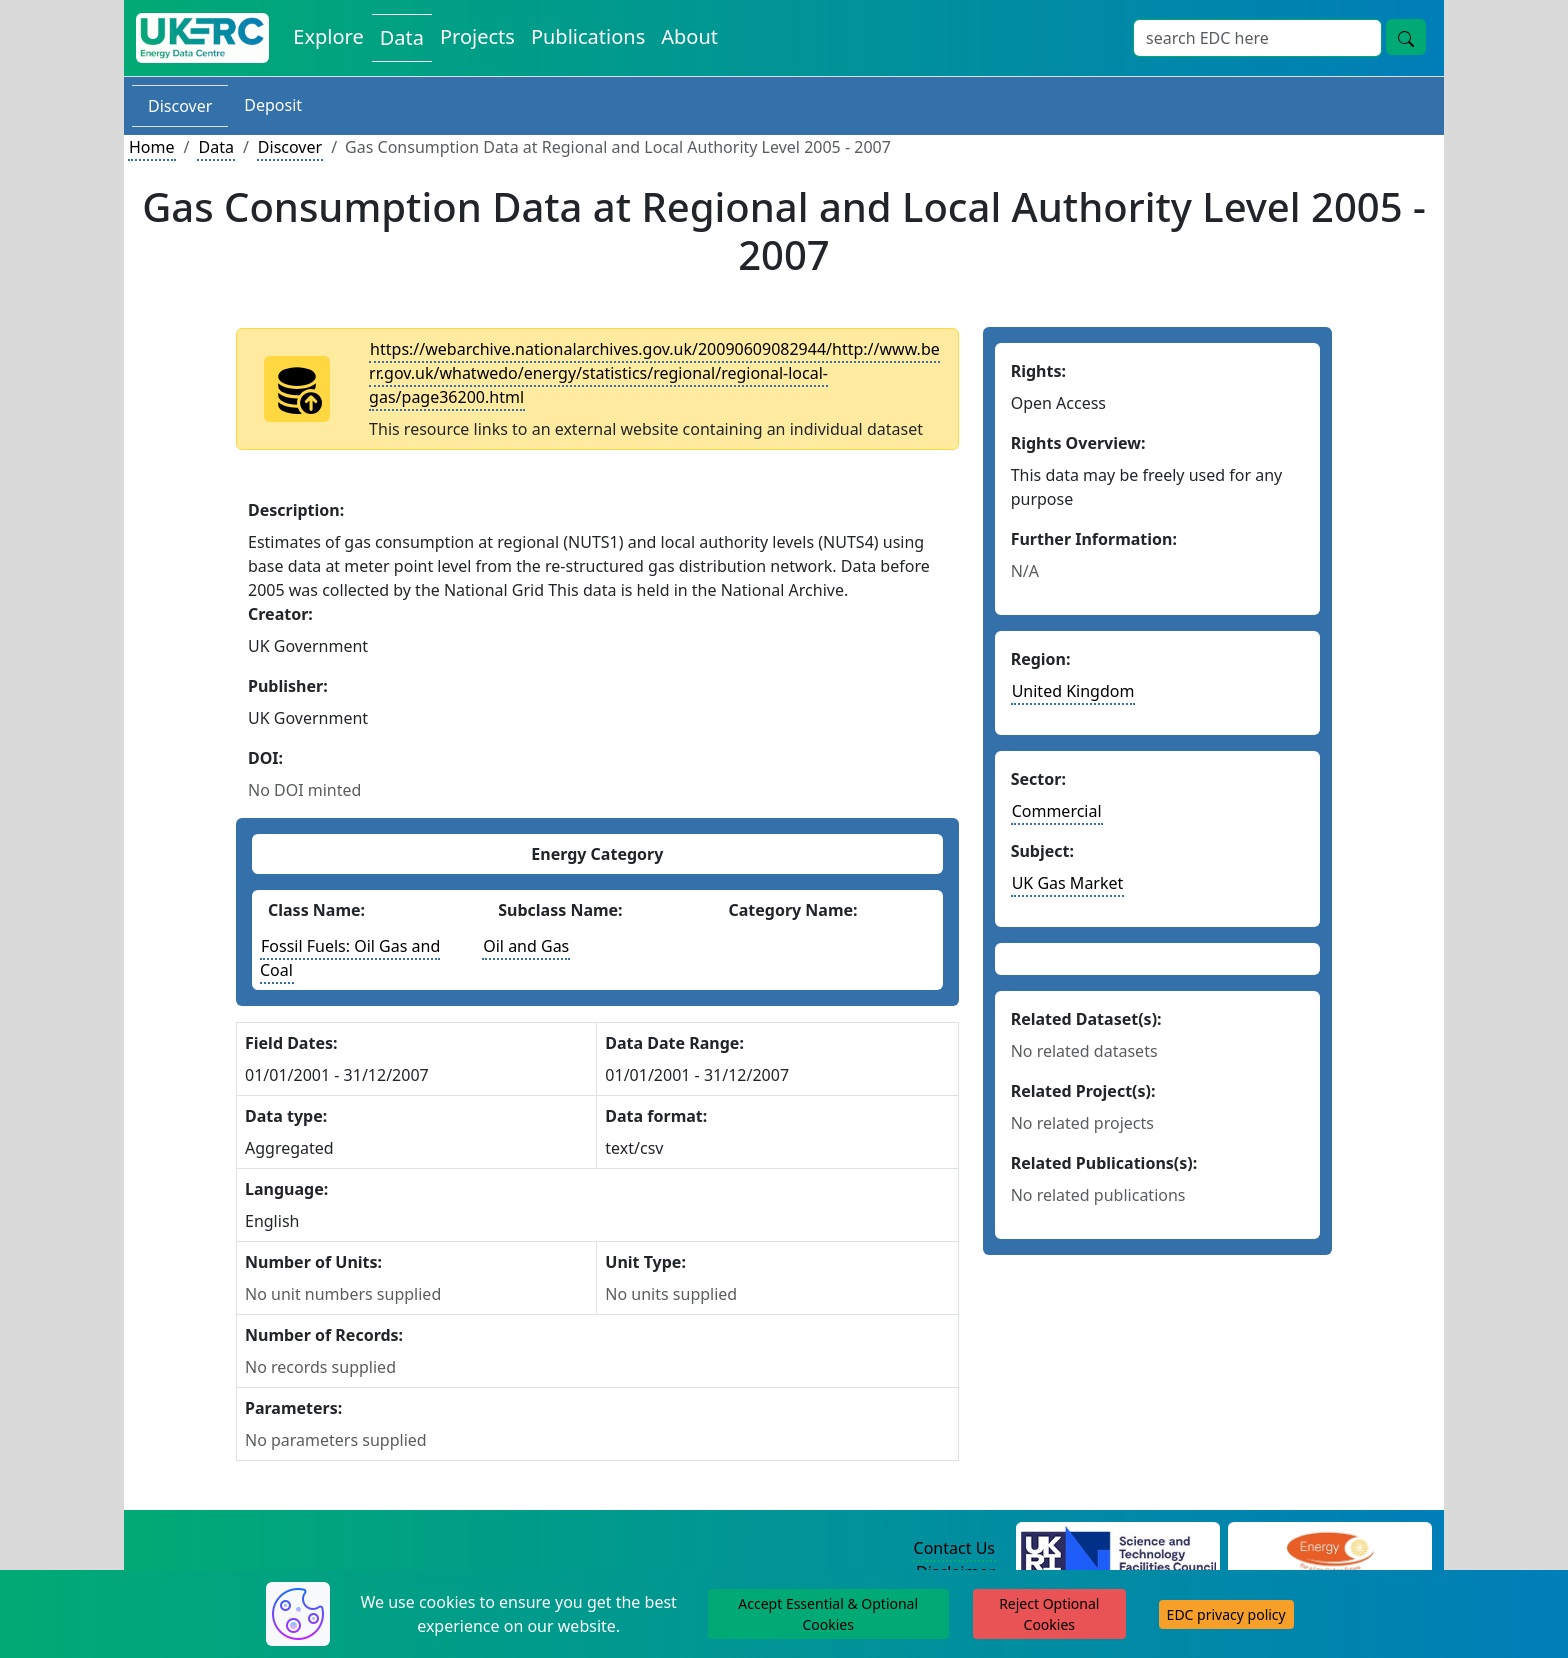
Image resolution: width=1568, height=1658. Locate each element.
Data (215, 147)
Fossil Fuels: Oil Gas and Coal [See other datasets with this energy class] (350, 958)
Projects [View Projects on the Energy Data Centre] (477, 36)
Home (152, 147)
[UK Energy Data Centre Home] (202, 38)
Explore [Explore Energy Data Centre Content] (328, 36)
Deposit (273, 105)
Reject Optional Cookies (1049, 1614)
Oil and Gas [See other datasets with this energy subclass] (526, 946)
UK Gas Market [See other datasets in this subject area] (1068, 883)
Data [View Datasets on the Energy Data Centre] (402, 37)
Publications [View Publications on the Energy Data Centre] (588, 36)
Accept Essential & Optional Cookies (828, 1614)
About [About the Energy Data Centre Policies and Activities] (689, 36)
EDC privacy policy (1226, 1614)
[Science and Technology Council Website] (1118, 1549)
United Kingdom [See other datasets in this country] (1073, 691)
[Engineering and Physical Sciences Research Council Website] (1329, 1549)
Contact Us (954, 1548)
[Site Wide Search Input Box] (1257, 38)
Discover (180, 106)
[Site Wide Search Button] (1406, 37)
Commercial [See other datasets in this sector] (1057, 811)
